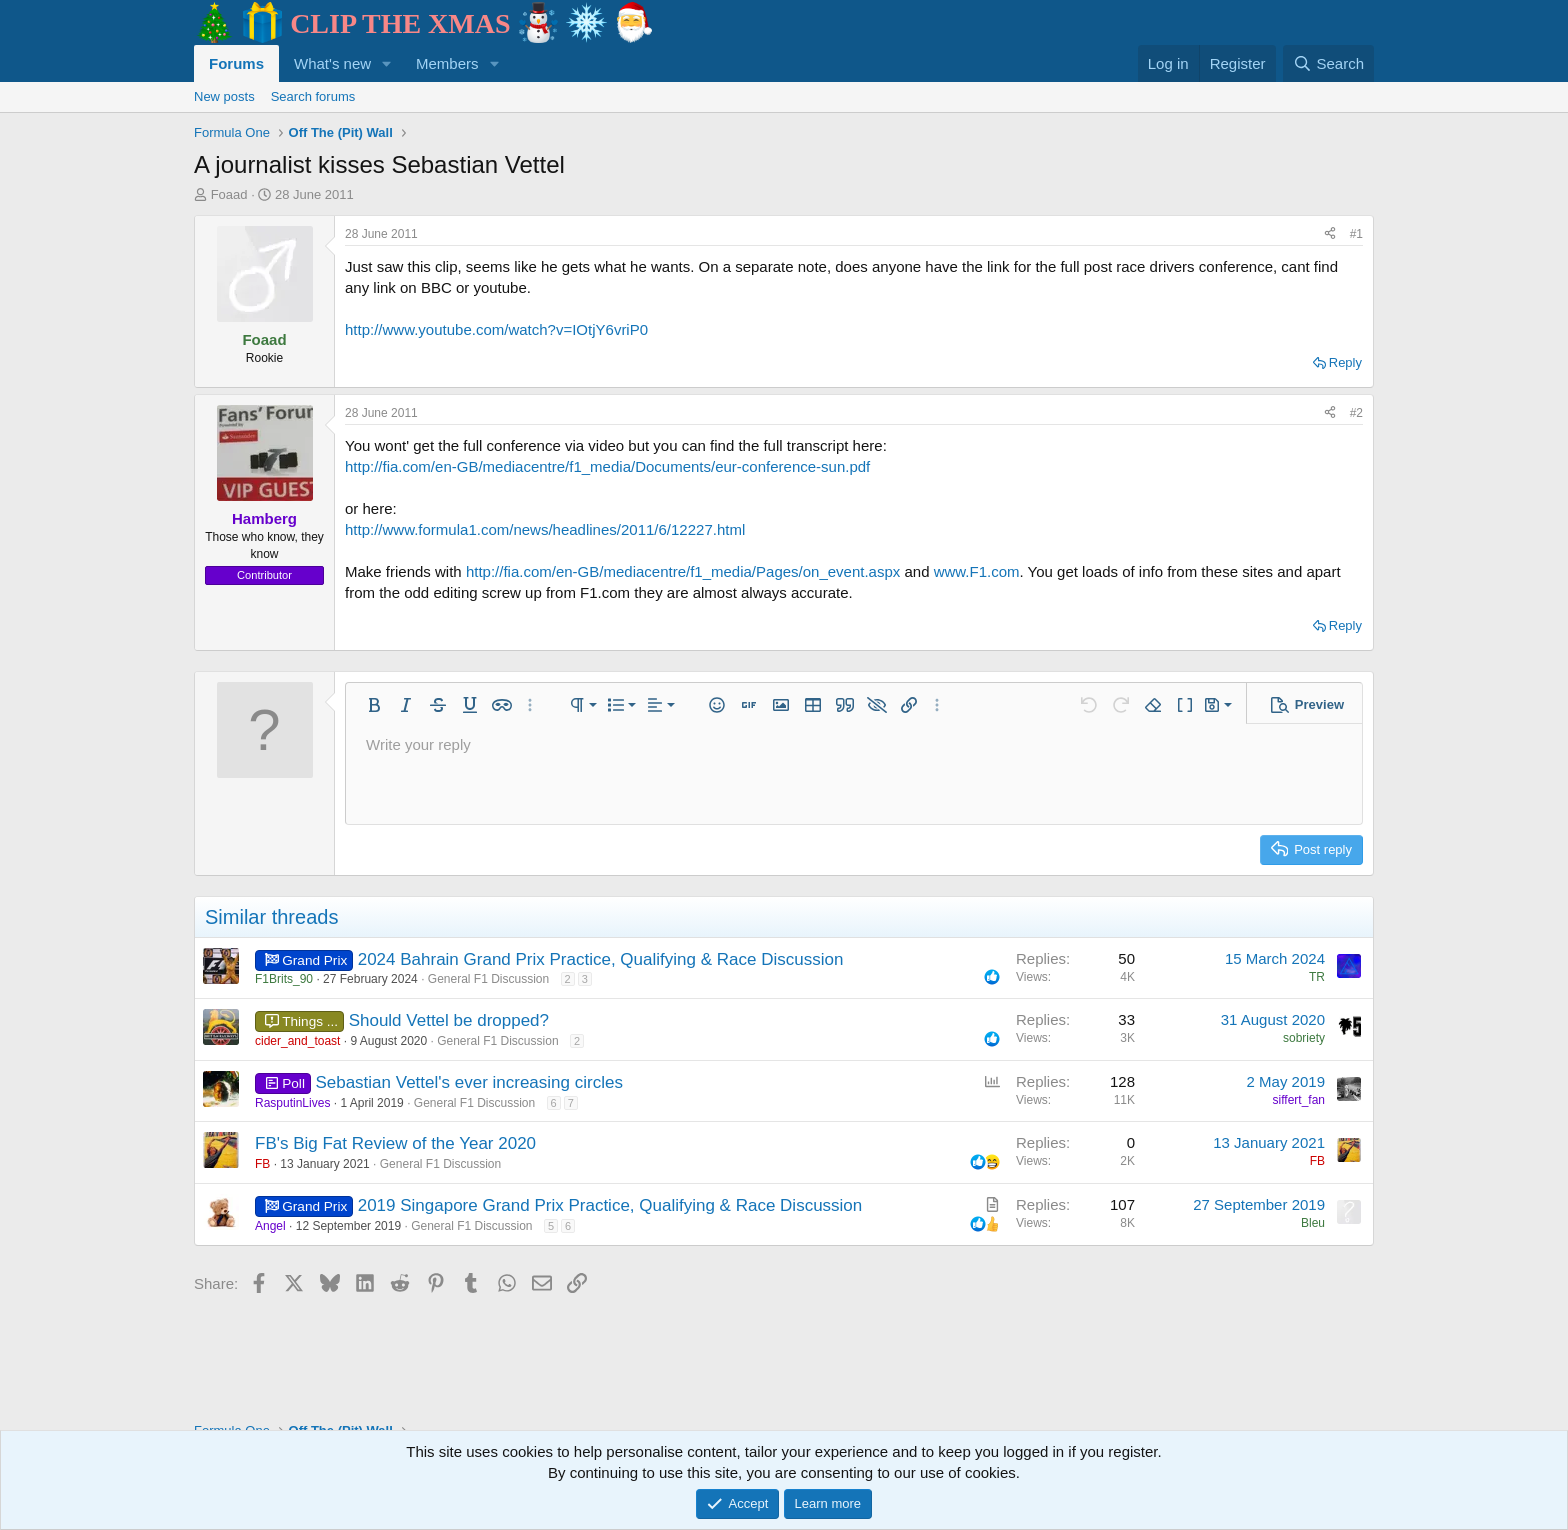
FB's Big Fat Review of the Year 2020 (395, 1143)
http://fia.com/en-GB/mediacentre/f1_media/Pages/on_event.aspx (683, 571)
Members (447, 63)
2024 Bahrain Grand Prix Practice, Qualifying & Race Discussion (601, 959)
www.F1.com (977, 571)
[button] (387, 63)
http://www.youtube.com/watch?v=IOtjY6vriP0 (496, 329)
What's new (332, 63)
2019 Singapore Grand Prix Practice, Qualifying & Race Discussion (610, 1205)
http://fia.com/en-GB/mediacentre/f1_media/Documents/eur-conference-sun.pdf (607, 466)
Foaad (229, 194)
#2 (1356, 413)
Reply (1345, 362)
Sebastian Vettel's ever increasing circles (469, 1082)
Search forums (313, 96)
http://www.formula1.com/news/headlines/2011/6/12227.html (545, 529)
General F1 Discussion (488, 979)
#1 (1356, 234)
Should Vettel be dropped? (449, 1020)
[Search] (1328, 63)
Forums (236, 63)
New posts (224, 96)
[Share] (1330, 234)
